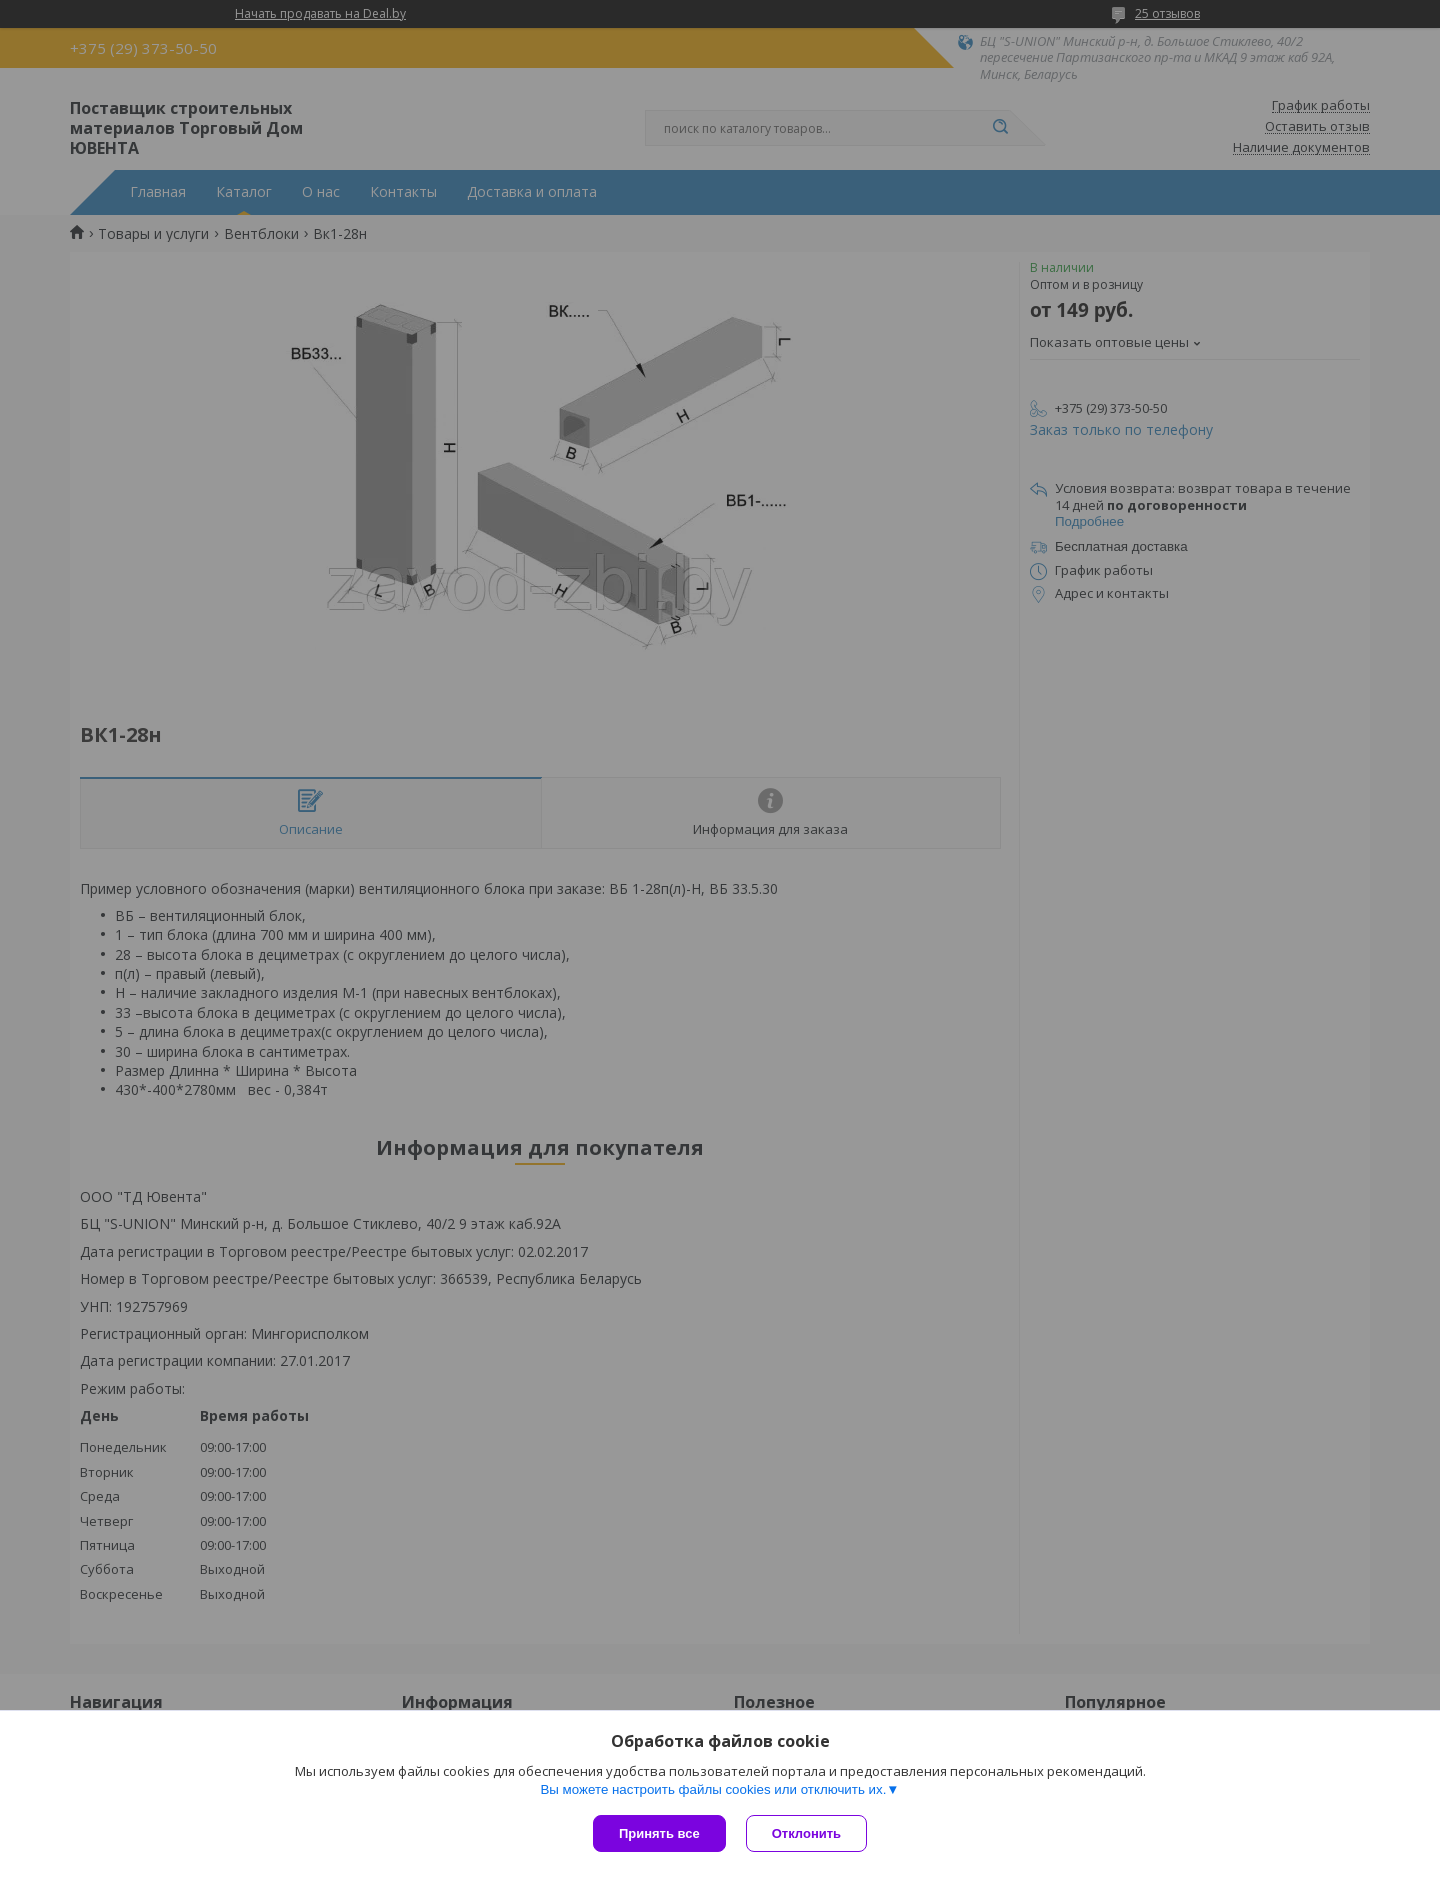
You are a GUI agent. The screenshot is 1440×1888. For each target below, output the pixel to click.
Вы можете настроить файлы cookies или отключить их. (713, 1789)
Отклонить (806, 1833)
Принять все (659, 1833)
